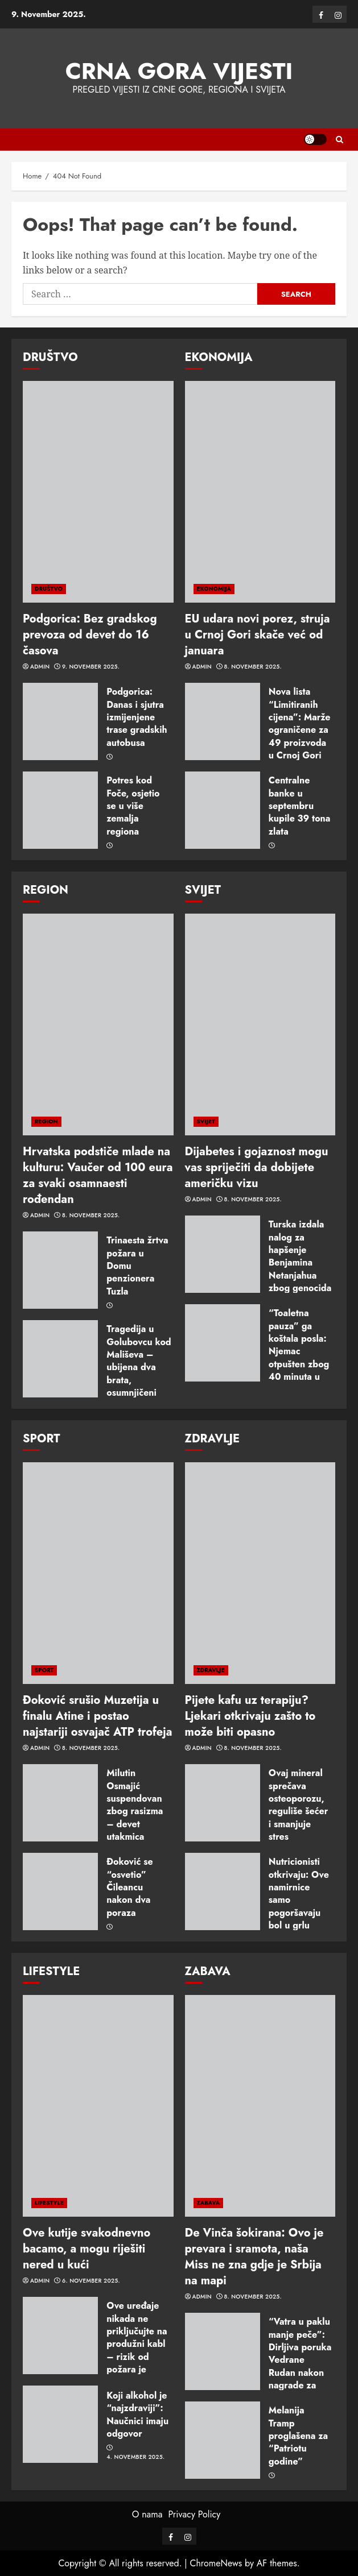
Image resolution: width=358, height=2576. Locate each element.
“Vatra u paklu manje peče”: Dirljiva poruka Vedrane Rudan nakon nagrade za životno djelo (300, 2359)
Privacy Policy (194, 2514)
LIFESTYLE (49, 2202)
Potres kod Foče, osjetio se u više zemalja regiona (132, 806)
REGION (46, 1121)
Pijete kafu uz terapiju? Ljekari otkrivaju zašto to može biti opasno (250, 1716)
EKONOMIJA (214, 588)
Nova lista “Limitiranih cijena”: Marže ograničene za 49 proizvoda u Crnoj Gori (300, 723)
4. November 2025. (135, 2457)
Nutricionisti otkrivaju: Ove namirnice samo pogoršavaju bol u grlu (299, 1893)
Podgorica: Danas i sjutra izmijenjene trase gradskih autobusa (136, 717)
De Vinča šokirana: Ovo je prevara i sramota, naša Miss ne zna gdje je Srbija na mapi (254, 2257)
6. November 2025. (91, 2281)
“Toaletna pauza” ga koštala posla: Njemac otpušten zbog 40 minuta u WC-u (299, 1351)
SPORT (44, 1670)
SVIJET (206, 1121)
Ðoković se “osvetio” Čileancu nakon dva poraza (129, 1887)
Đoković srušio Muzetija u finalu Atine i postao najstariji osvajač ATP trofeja (97, 1716)
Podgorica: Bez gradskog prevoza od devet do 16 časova (90, 635)
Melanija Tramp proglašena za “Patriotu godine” (298, 2436)
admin (40, 667)
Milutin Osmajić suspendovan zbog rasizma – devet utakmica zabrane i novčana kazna (137, 1817)
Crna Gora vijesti (179, 71)
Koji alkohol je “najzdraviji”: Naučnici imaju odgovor (137, 2414)
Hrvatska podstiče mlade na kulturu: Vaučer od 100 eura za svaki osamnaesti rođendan (98, 1175)
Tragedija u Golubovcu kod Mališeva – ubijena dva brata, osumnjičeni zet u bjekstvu (138, 1367)
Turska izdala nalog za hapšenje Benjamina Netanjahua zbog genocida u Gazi (300, 1262)
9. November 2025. (91, 667)
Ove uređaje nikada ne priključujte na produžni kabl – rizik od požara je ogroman (136, 2343)
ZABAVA (208, 2202)
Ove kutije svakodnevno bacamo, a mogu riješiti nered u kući (86, 2249)
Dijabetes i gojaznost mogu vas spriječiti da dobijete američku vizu (256, 1167)
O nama (147, 2514)
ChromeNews (216, 2563)
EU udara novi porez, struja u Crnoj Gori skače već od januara (257, 635)
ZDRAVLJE (211, 1670)
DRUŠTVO (49, 588)
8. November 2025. (253, 667)
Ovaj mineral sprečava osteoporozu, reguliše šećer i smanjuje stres (298, 1804)
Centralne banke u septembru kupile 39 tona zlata (300, 806)
